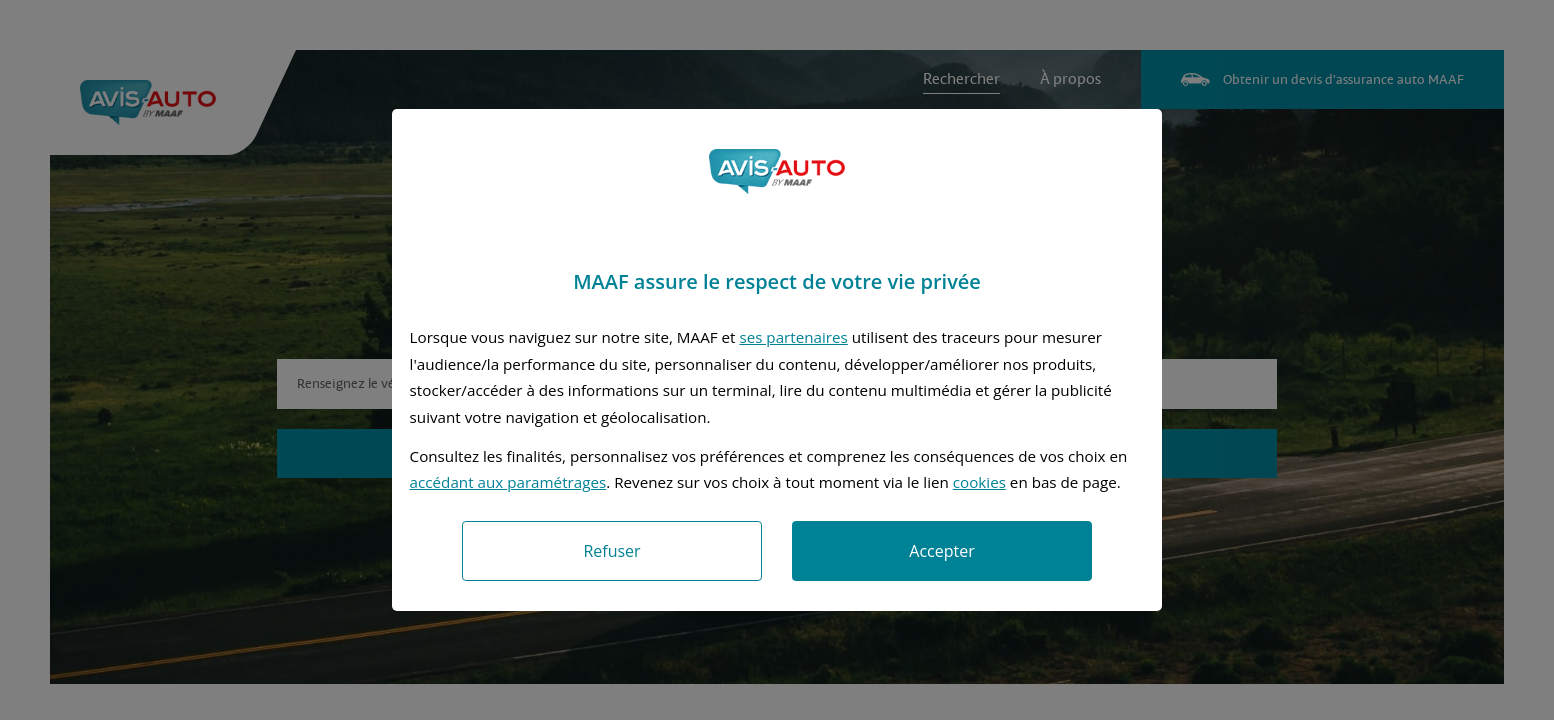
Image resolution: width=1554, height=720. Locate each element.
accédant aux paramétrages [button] (508, 482)
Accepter (941, 551)
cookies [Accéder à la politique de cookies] (979, 482)
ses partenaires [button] (793, 337)
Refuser (611, 551)
